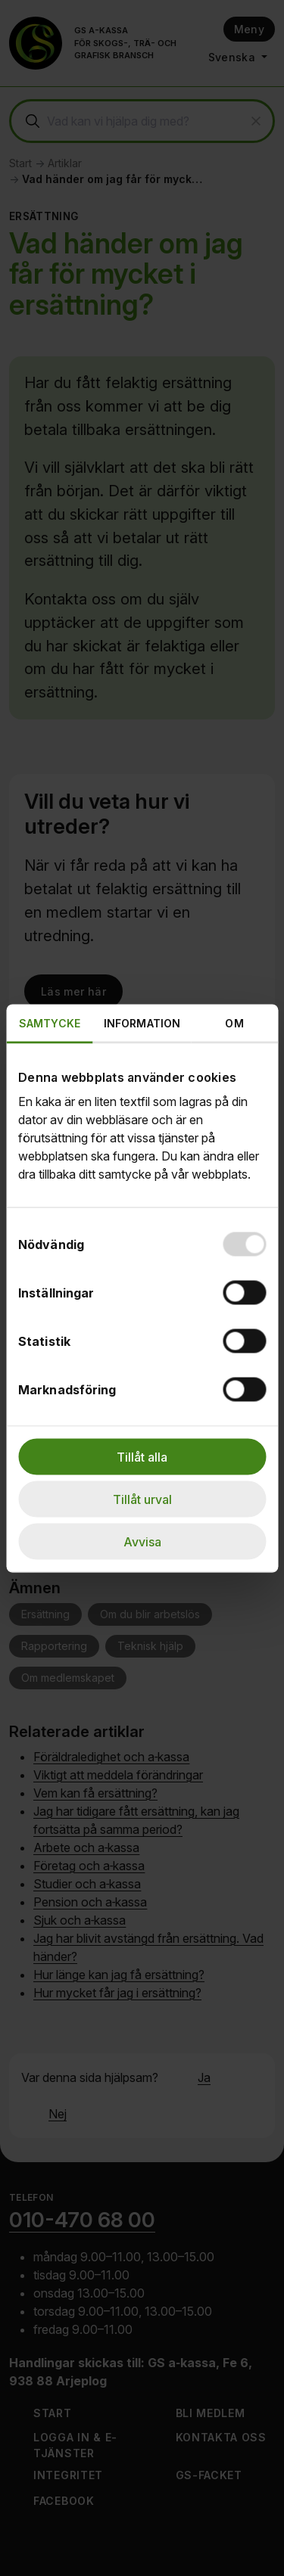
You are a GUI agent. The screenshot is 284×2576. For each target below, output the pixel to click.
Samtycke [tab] (49, 1022)
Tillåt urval (142, 1498)
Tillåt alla (142, 1456)
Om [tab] (234, 1022)
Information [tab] (142, 1022)
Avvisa (142, 1541)
